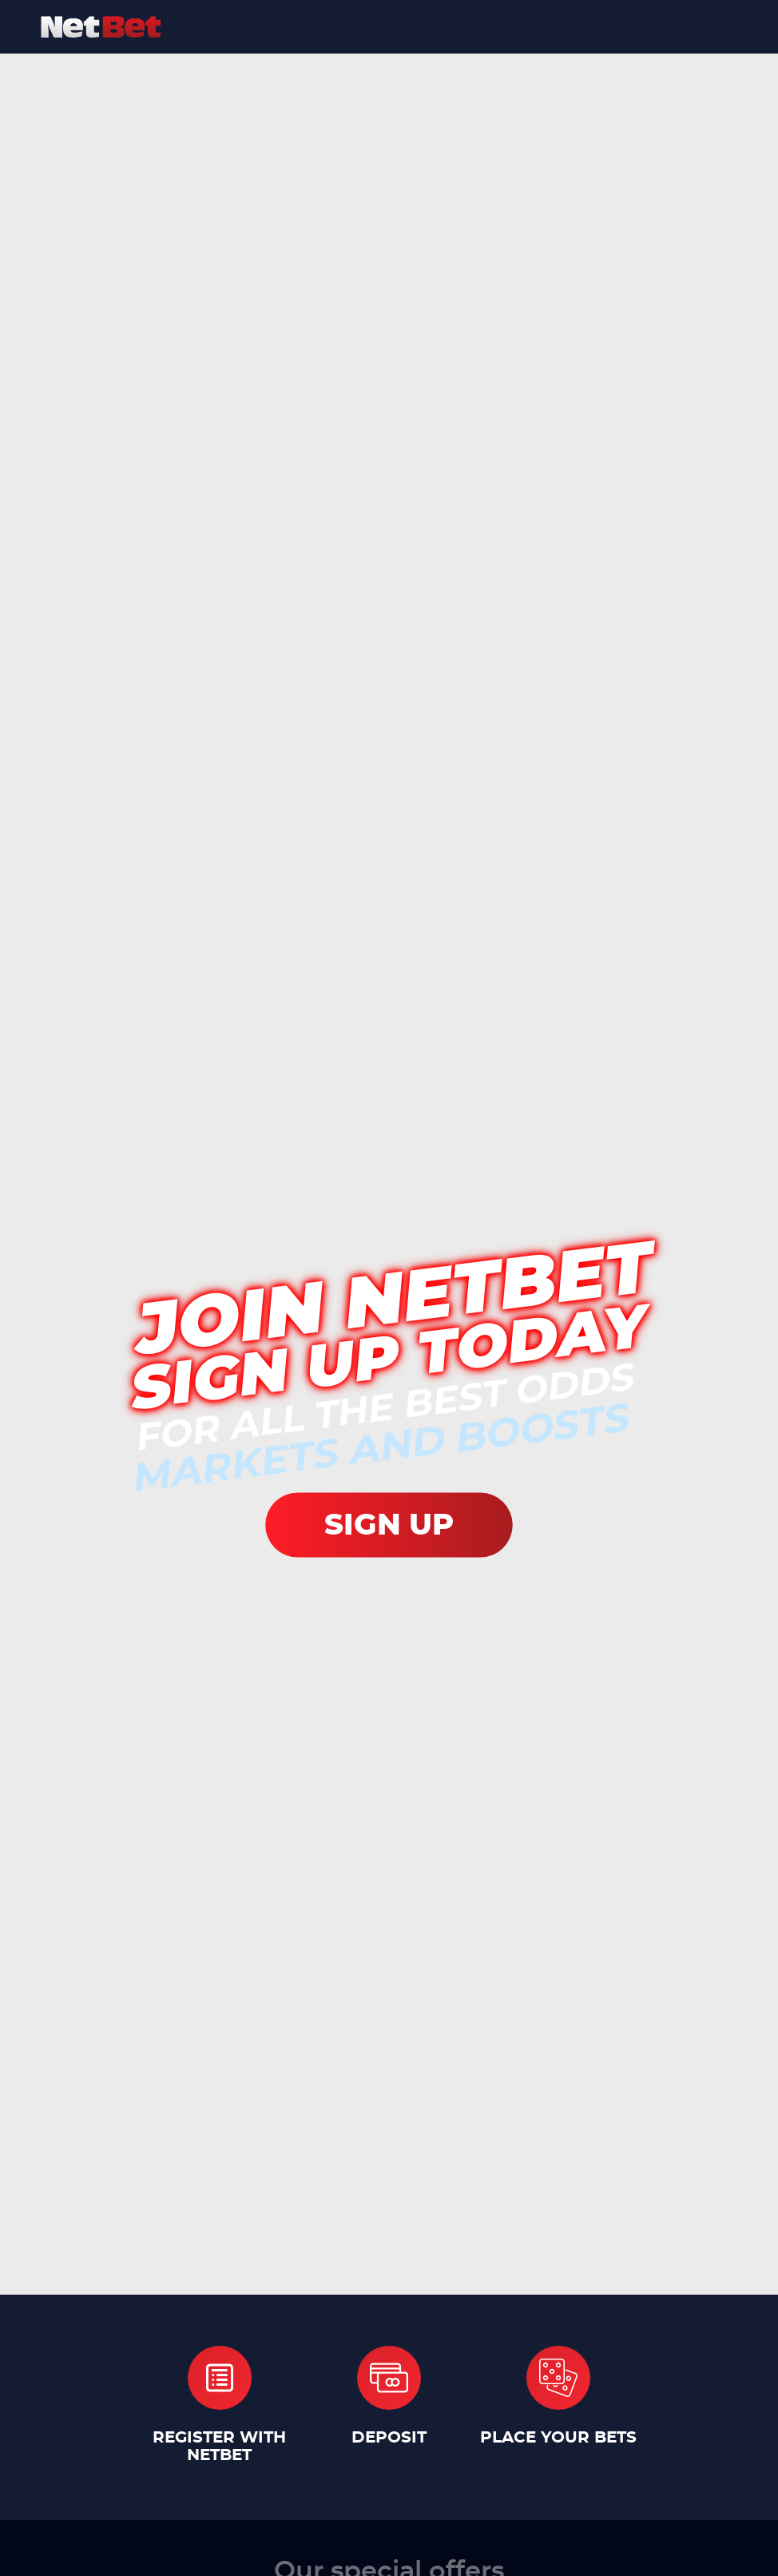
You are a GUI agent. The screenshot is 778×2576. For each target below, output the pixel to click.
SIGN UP (389, 1525)
